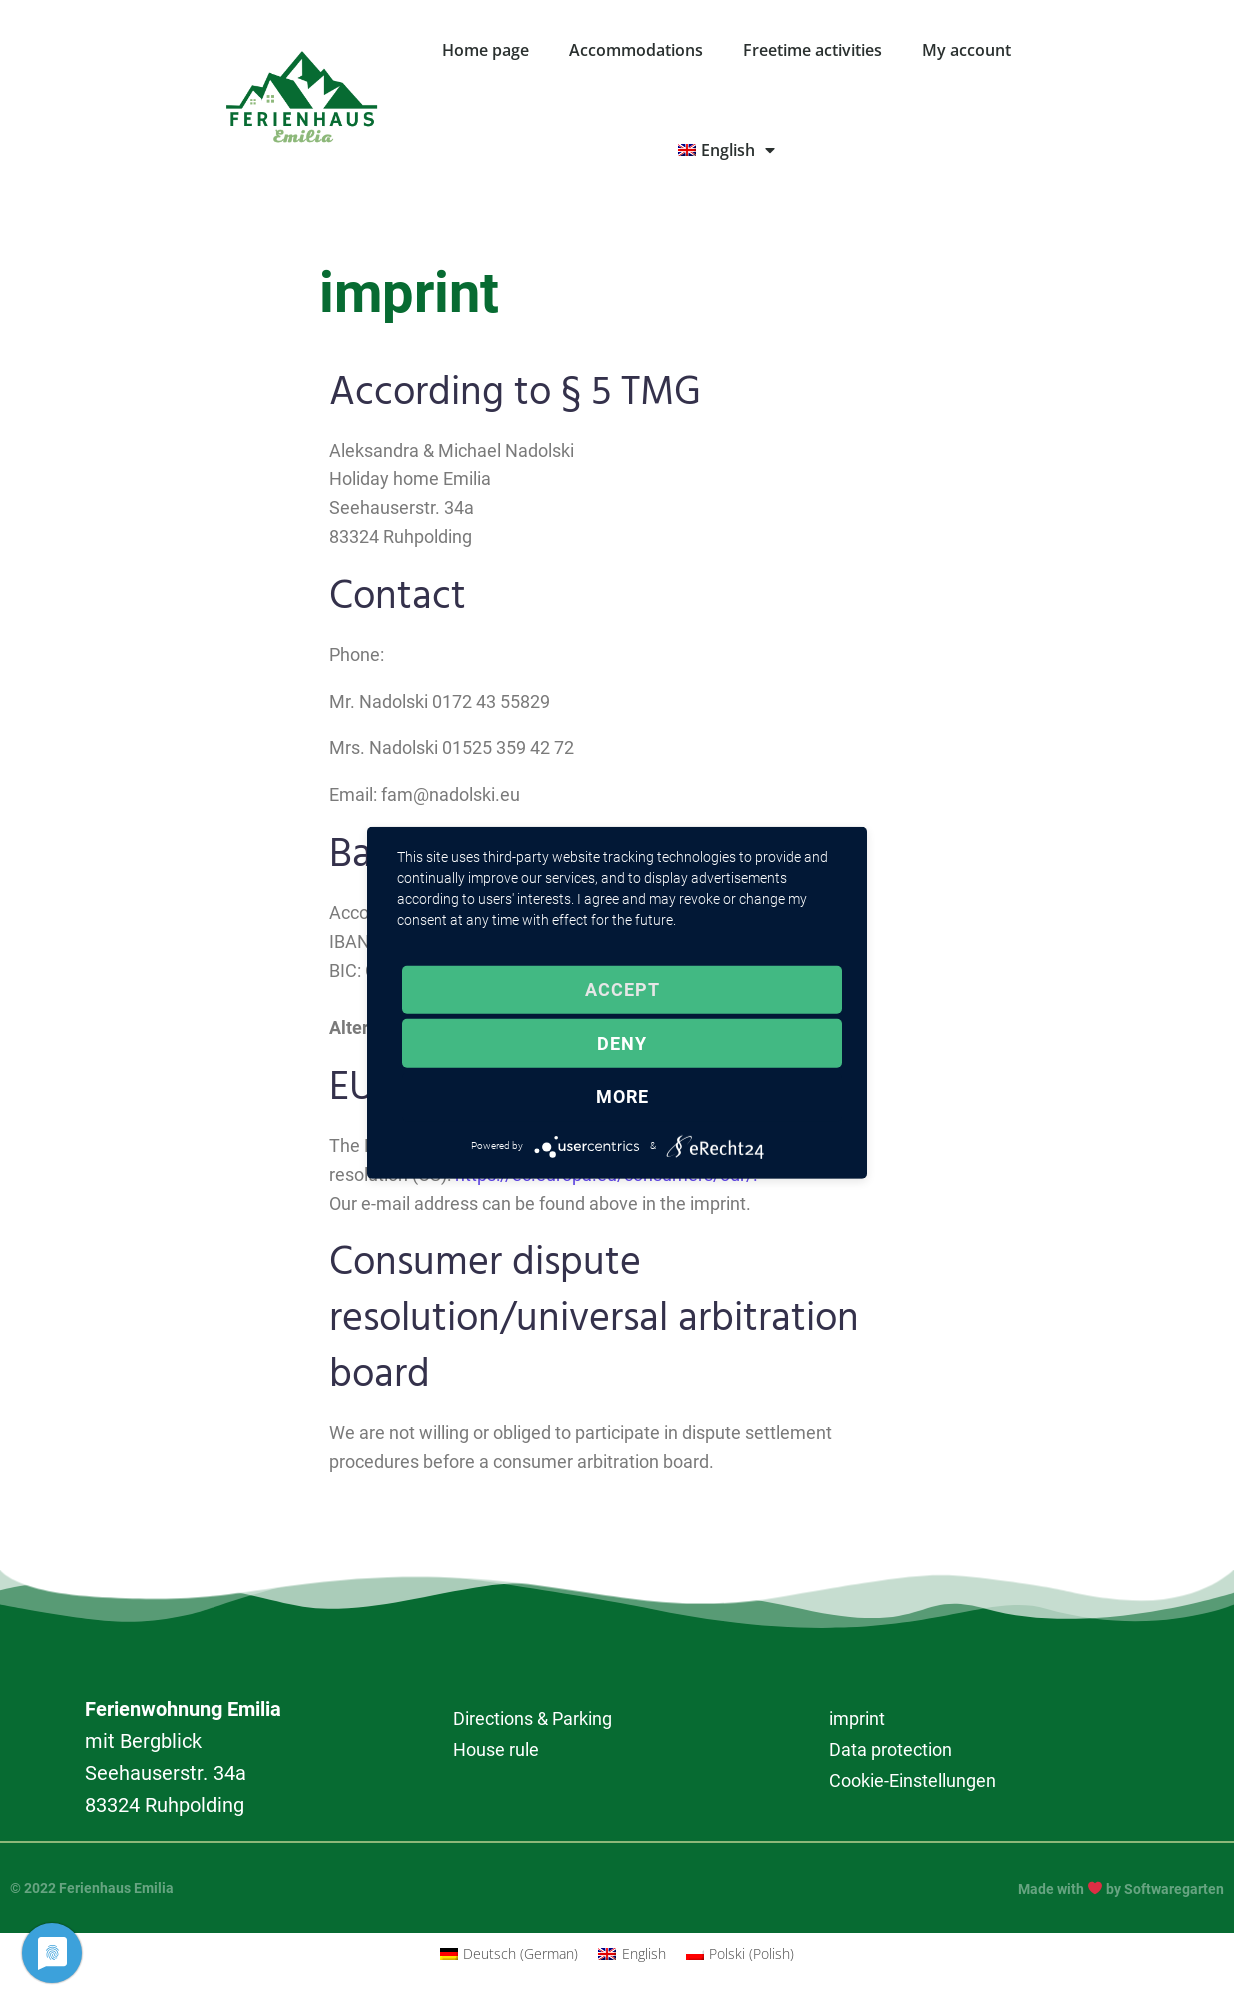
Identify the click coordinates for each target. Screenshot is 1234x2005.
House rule (496, 1749)
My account (966, 50)
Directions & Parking (532, 1718)
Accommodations (636, 50)
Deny (622, 1043)
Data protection (890, 1749)
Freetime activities (812, 50)
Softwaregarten (1174, 1888)
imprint (857, 1718)
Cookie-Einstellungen (912, 1780)
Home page (485, 50)
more (622, 1096)
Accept (622, 989)
